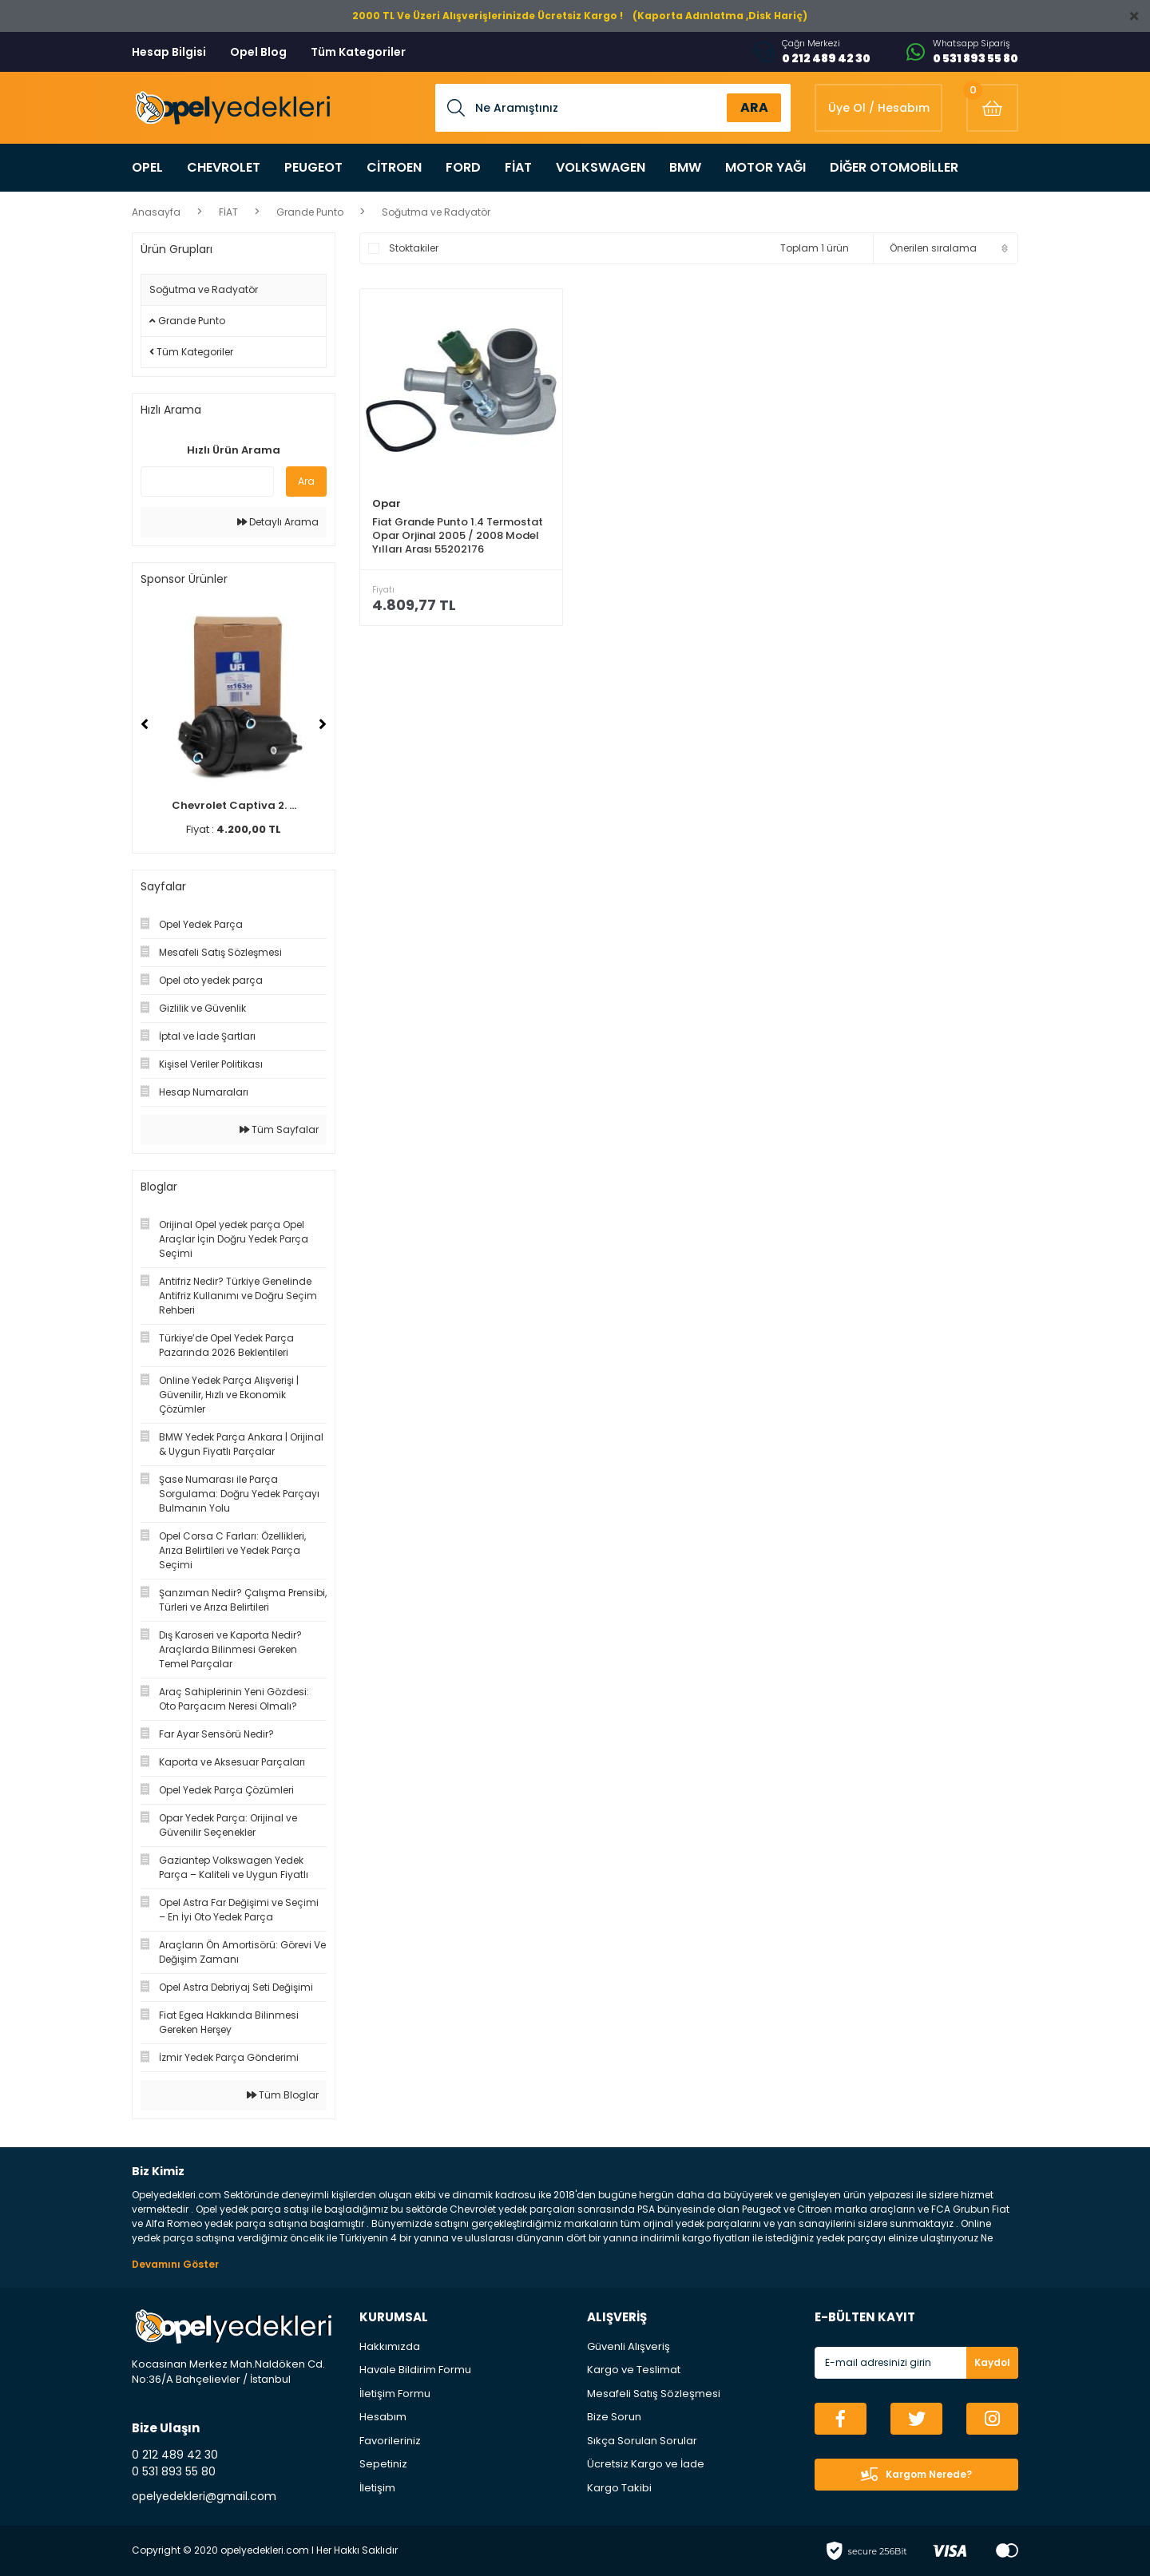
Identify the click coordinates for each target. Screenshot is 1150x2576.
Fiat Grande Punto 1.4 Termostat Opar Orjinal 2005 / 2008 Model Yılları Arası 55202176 (457, 535)
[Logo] (231, 108)
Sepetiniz (383, 2463)
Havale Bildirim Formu (415, 2369)
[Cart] (992, 108)
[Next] (323, 724)
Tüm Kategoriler (358, 52)
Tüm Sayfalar (279, 1129)
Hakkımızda (389, 2346)
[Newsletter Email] (916, 2363)
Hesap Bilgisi (169, 52)
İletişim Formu (394, 2393)
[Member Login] (878, 108)
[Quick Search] (207, 481)
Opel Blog (258, 52)
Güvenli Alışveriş (628, 2346)
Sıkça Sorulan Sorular (642, 2440)
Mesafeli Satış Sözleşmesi (653, 2393)
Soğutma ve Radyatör (436, 212)
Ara (306, 481)
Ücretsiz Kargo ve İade (645, 2463)
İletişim (377, 2487)
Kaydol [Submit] (992, 2362)
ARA (754, 107)
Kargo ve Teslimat (633, 2369)
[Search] (613, 108)
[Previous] (145, 724)
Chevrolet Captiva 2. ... (234, 805)
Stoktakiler (413, 248)
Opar (386, 503)
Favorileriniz (390, 2440)
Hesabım (382, 2416)
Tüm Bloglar (283, 2095)
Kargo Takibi (619, 2487)
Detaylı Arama (278, 522)
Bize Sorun (614, 2416)
